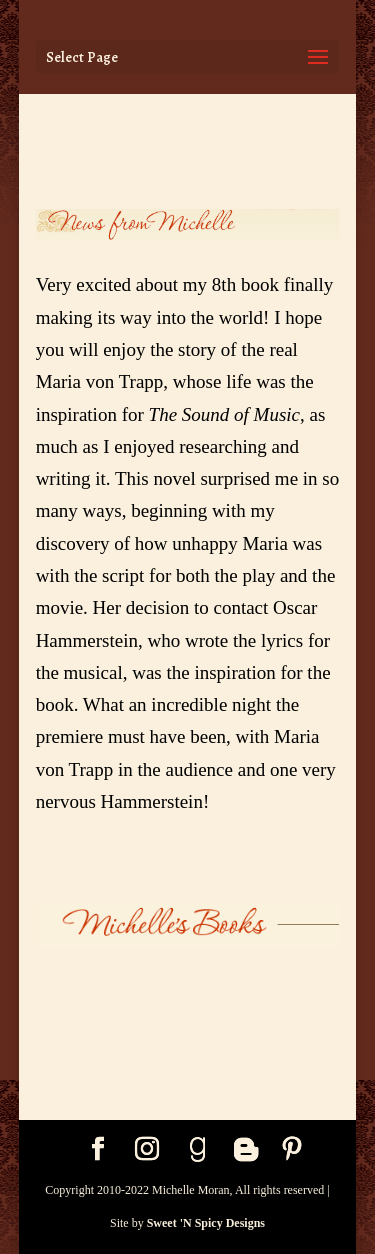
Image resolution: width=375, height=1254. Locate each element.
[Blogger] (246, 1150)
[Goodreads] (198, 1150)
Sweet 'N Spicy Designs (206, 1223)
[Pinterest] (292, 1151)
